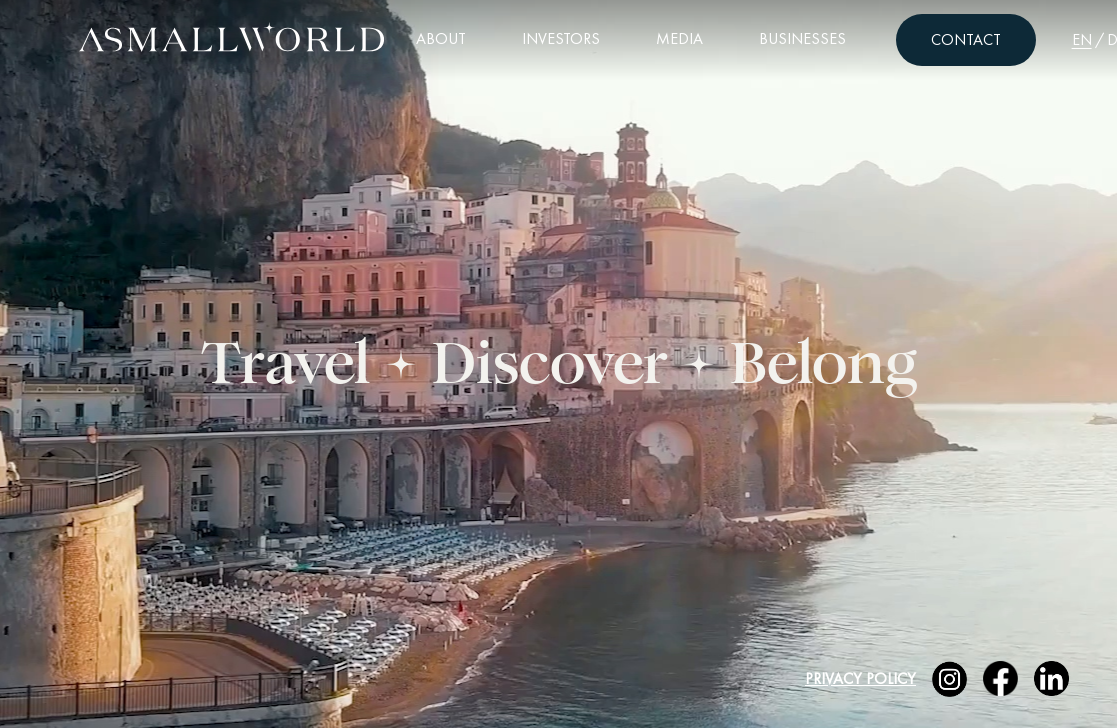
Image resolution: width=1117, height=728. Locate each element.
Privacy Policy (860, 678)
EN (1082, 39)
